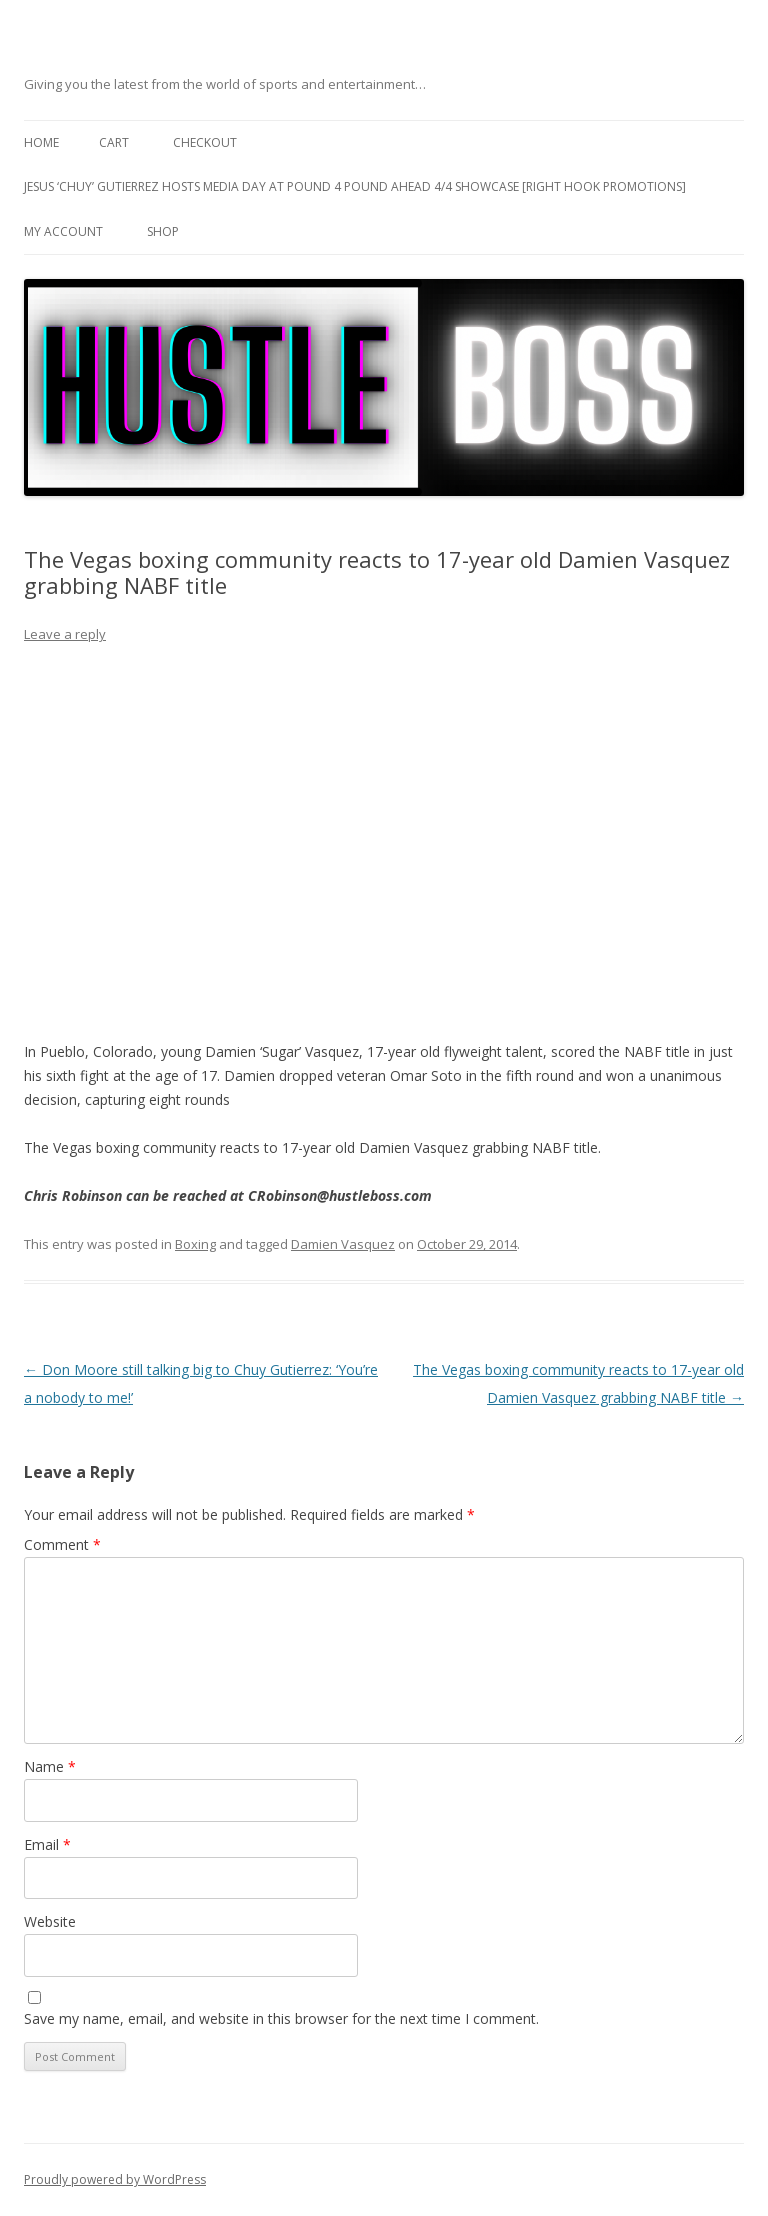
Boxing (195, 1244)
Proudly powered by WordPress (115, 2179)
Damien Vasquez (343, 1244)
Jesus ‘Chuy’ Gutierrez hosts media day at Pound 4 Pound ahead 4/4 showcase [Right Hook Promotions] (355, 186)
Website (50, 1921)
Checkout (205, 142)
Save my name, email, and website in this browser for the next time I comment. (281, 2018)
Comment (62, 1544)
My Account (63, 231)
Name (50, 1766)
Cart (114, 142)
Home (41, 142)
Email (47, 1844)
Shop (163, 231)
